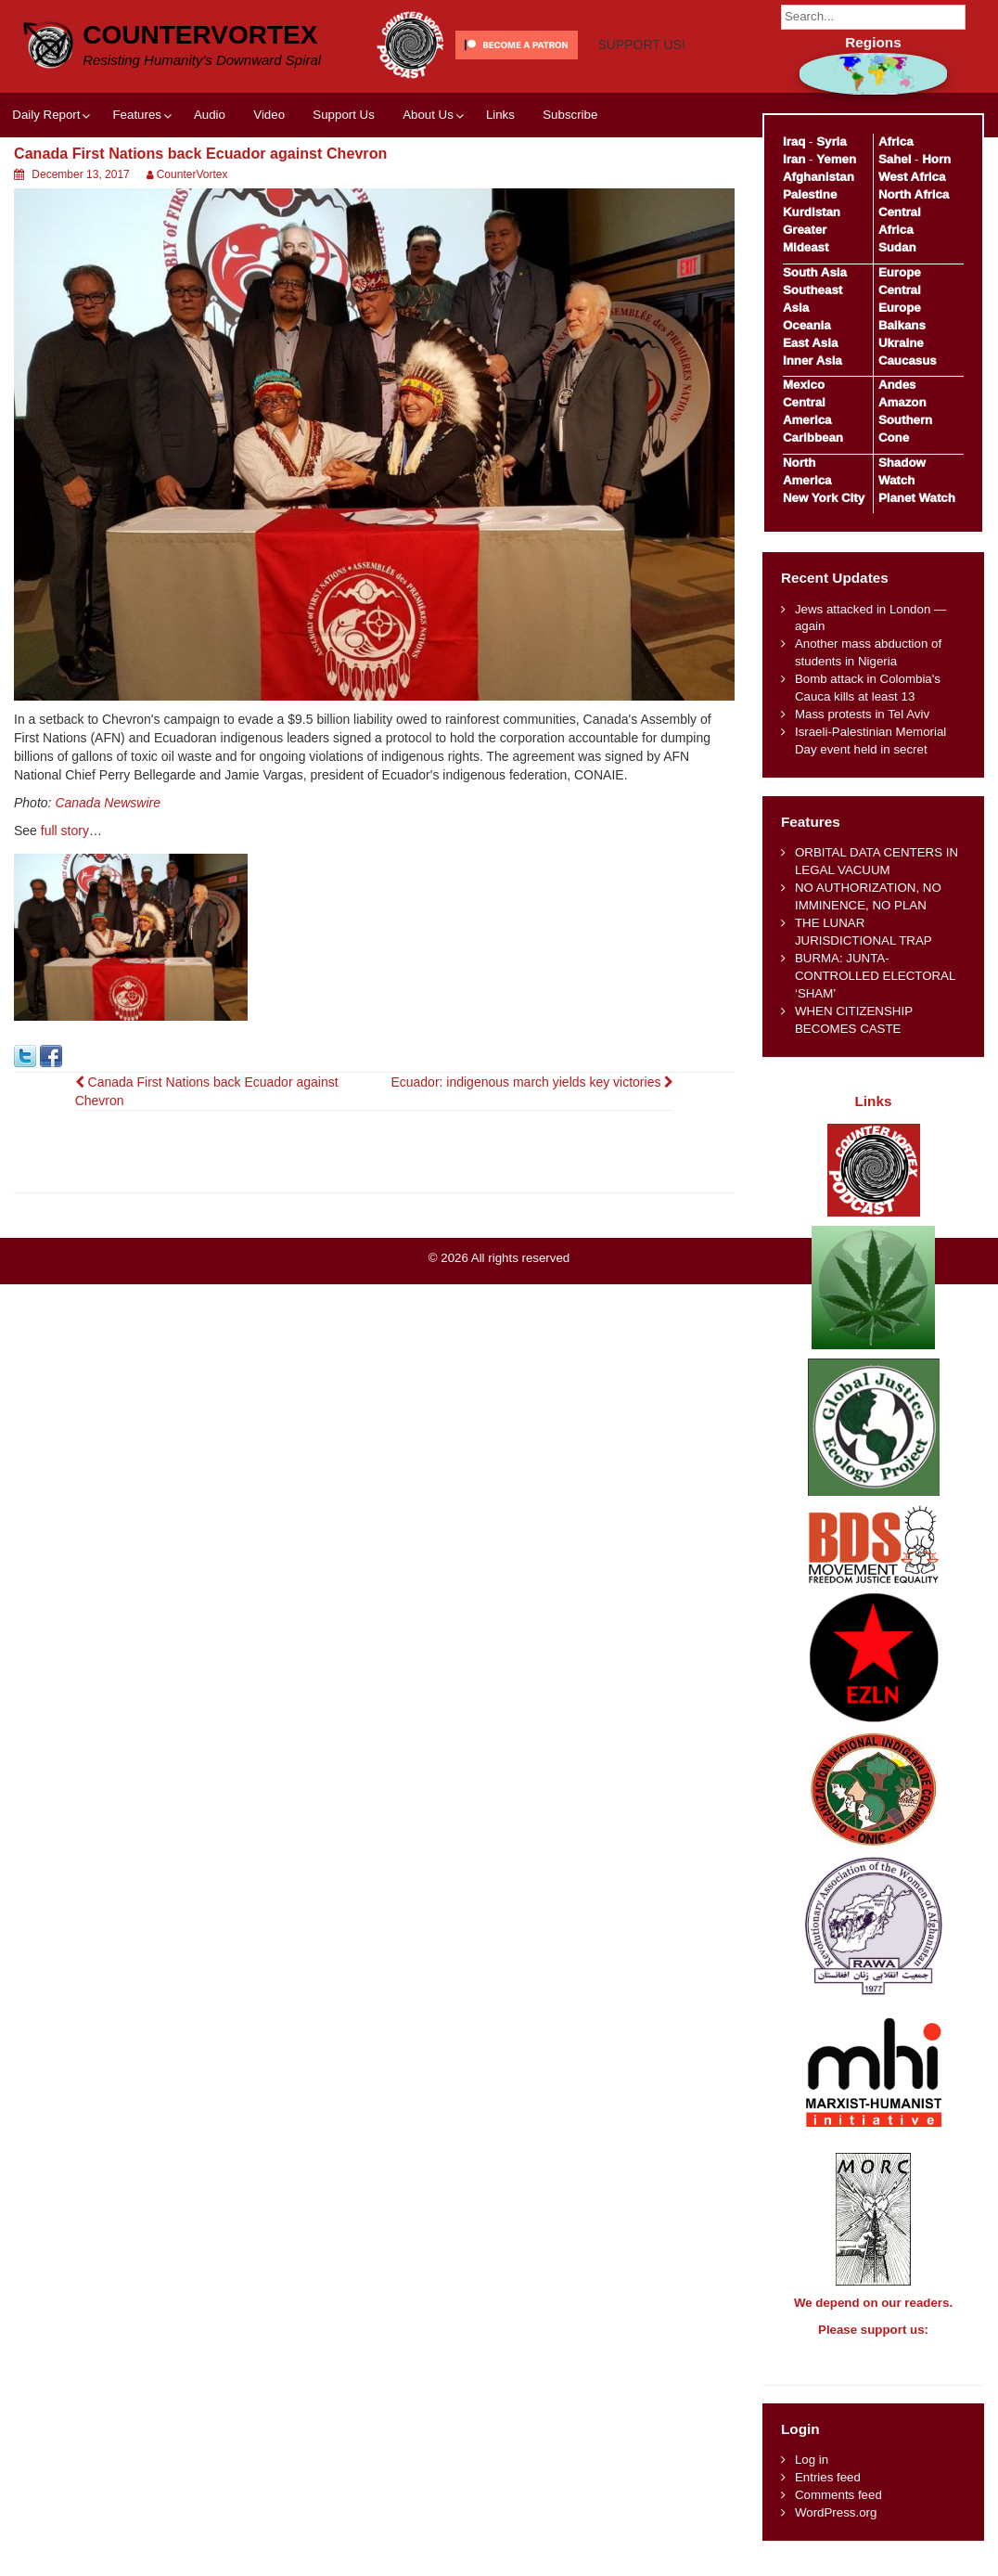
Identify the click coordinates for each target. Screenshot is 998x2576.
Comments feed (838, 2511)
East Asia (810, 343)
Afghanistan (818, 177)
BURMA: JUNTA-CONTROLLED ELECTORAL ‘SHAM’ (875, 975)
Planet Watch (916, 498)
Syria (831, 141)
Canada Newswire (107, 872)
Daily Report (46, 183)
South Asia (815, 272)
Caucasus (907, 360)
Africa (896, 141)
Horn (936, 159)
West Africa (911, 177)
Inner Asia (812, 360)
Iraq (794, 141)
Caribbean (813, 437)
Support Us (344, 183)
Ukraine (901, 343)
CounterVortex (200, 34)
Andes (897, 385)
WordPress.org (835, 2529)
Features (136, 183)
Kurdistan (811, 212)
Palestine (810, 194)
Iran (794, 159)
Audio (209, 183)
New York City (823, 498)
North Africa (913, 194)
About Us (428, 183)
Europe (899, 272)
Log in (811, 2476)
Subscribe (570, 183)
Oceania (807, 325)
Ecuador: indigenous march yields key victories (531, 1150)
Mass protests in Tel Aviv (862, 714)
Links (500, 183)
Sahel (894, 159)
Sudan (897, 247)
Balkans (902, 325)
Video (269, 183)
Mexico (804, 385)
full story (65, 900)
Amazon (902, 402)
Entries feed (828, 2494)
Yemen (836, 159)
